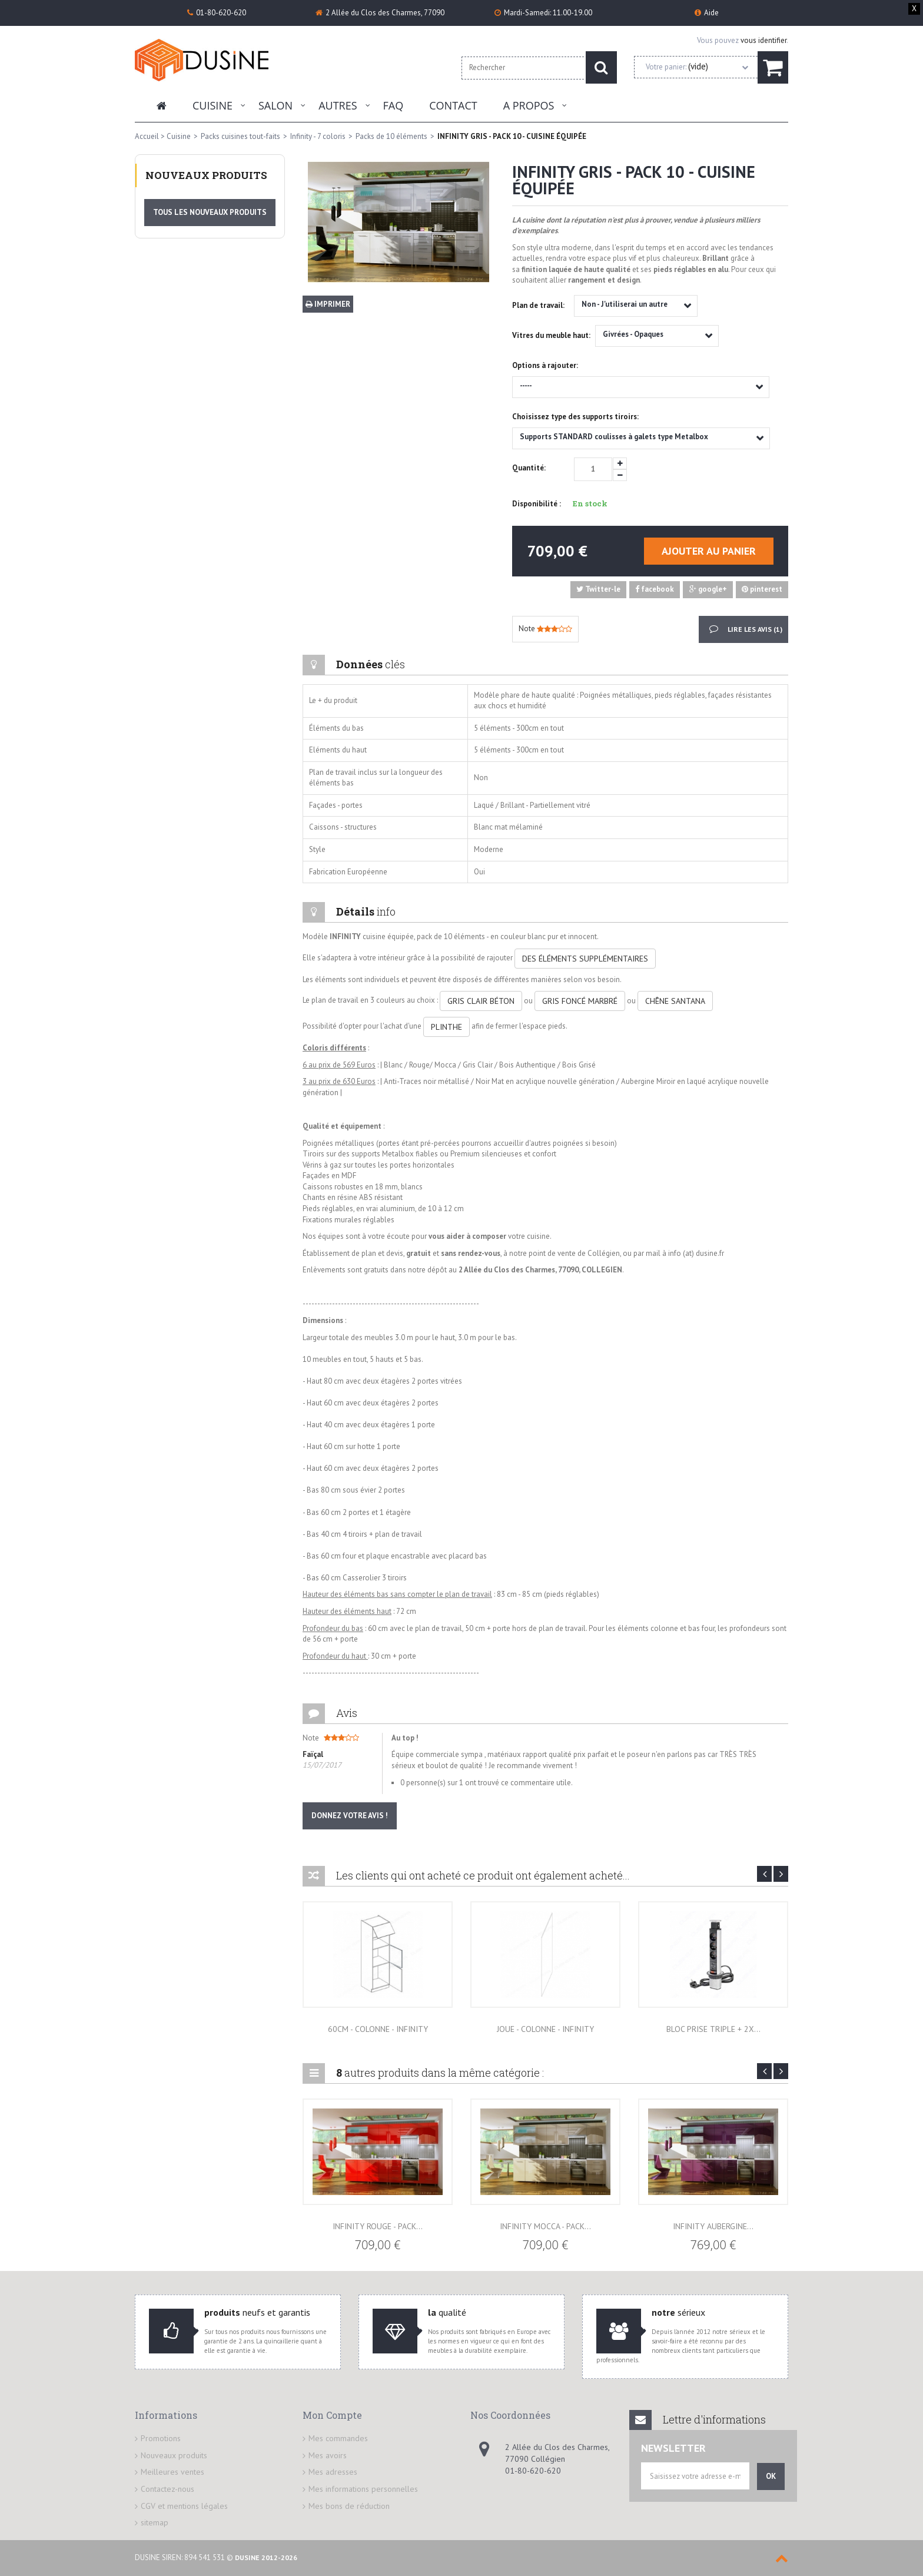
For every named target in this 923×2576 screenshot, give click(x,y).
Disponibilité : (536, 504)
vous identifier (763, 40)
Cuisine (212, 105)
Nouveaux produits (206, 175)
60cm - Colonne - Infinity (378, 2029)
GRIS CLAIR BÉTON (480, 1001)
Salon (275, 105)
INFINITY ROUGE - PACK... (378, 2226)
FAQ (393, 105)
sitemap (154, 2522)
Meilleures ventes (172, 2471)
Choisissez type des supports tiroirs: (576, 417)
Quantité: (529, 468)
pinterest (762, 589)
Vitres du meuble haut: (552, 335)
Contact (453, 105)
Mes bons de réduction (349, 2506)
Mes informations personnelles (363, 2489)
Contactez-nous (167, 2489)
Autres (337, 105)
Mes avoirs (327, 2455)
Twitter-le (598, 589)
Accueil (147, 136)
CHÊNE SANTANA (675, 1001)
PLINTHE (446, 1027)
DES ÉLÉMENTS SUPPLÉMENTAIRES (585, 958)
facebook (654, 589)
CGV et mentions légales (184, 2506)
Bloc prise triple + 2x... (713, 2029)
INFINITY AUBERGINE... (713, 2226)
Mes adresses (332, 2471)
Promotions (161, 2438)
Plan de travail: (539, 305)
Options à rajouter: (546, 365)
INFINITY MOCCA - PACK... (545, 2226)
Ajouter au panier (709, 551)
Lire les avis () (754, 629)
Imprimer (328, 304)
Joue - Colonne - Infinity (545, 2029)
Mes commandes (338, 2438)
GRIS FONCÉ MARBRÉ (579, 1001)
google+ (708, 589)
